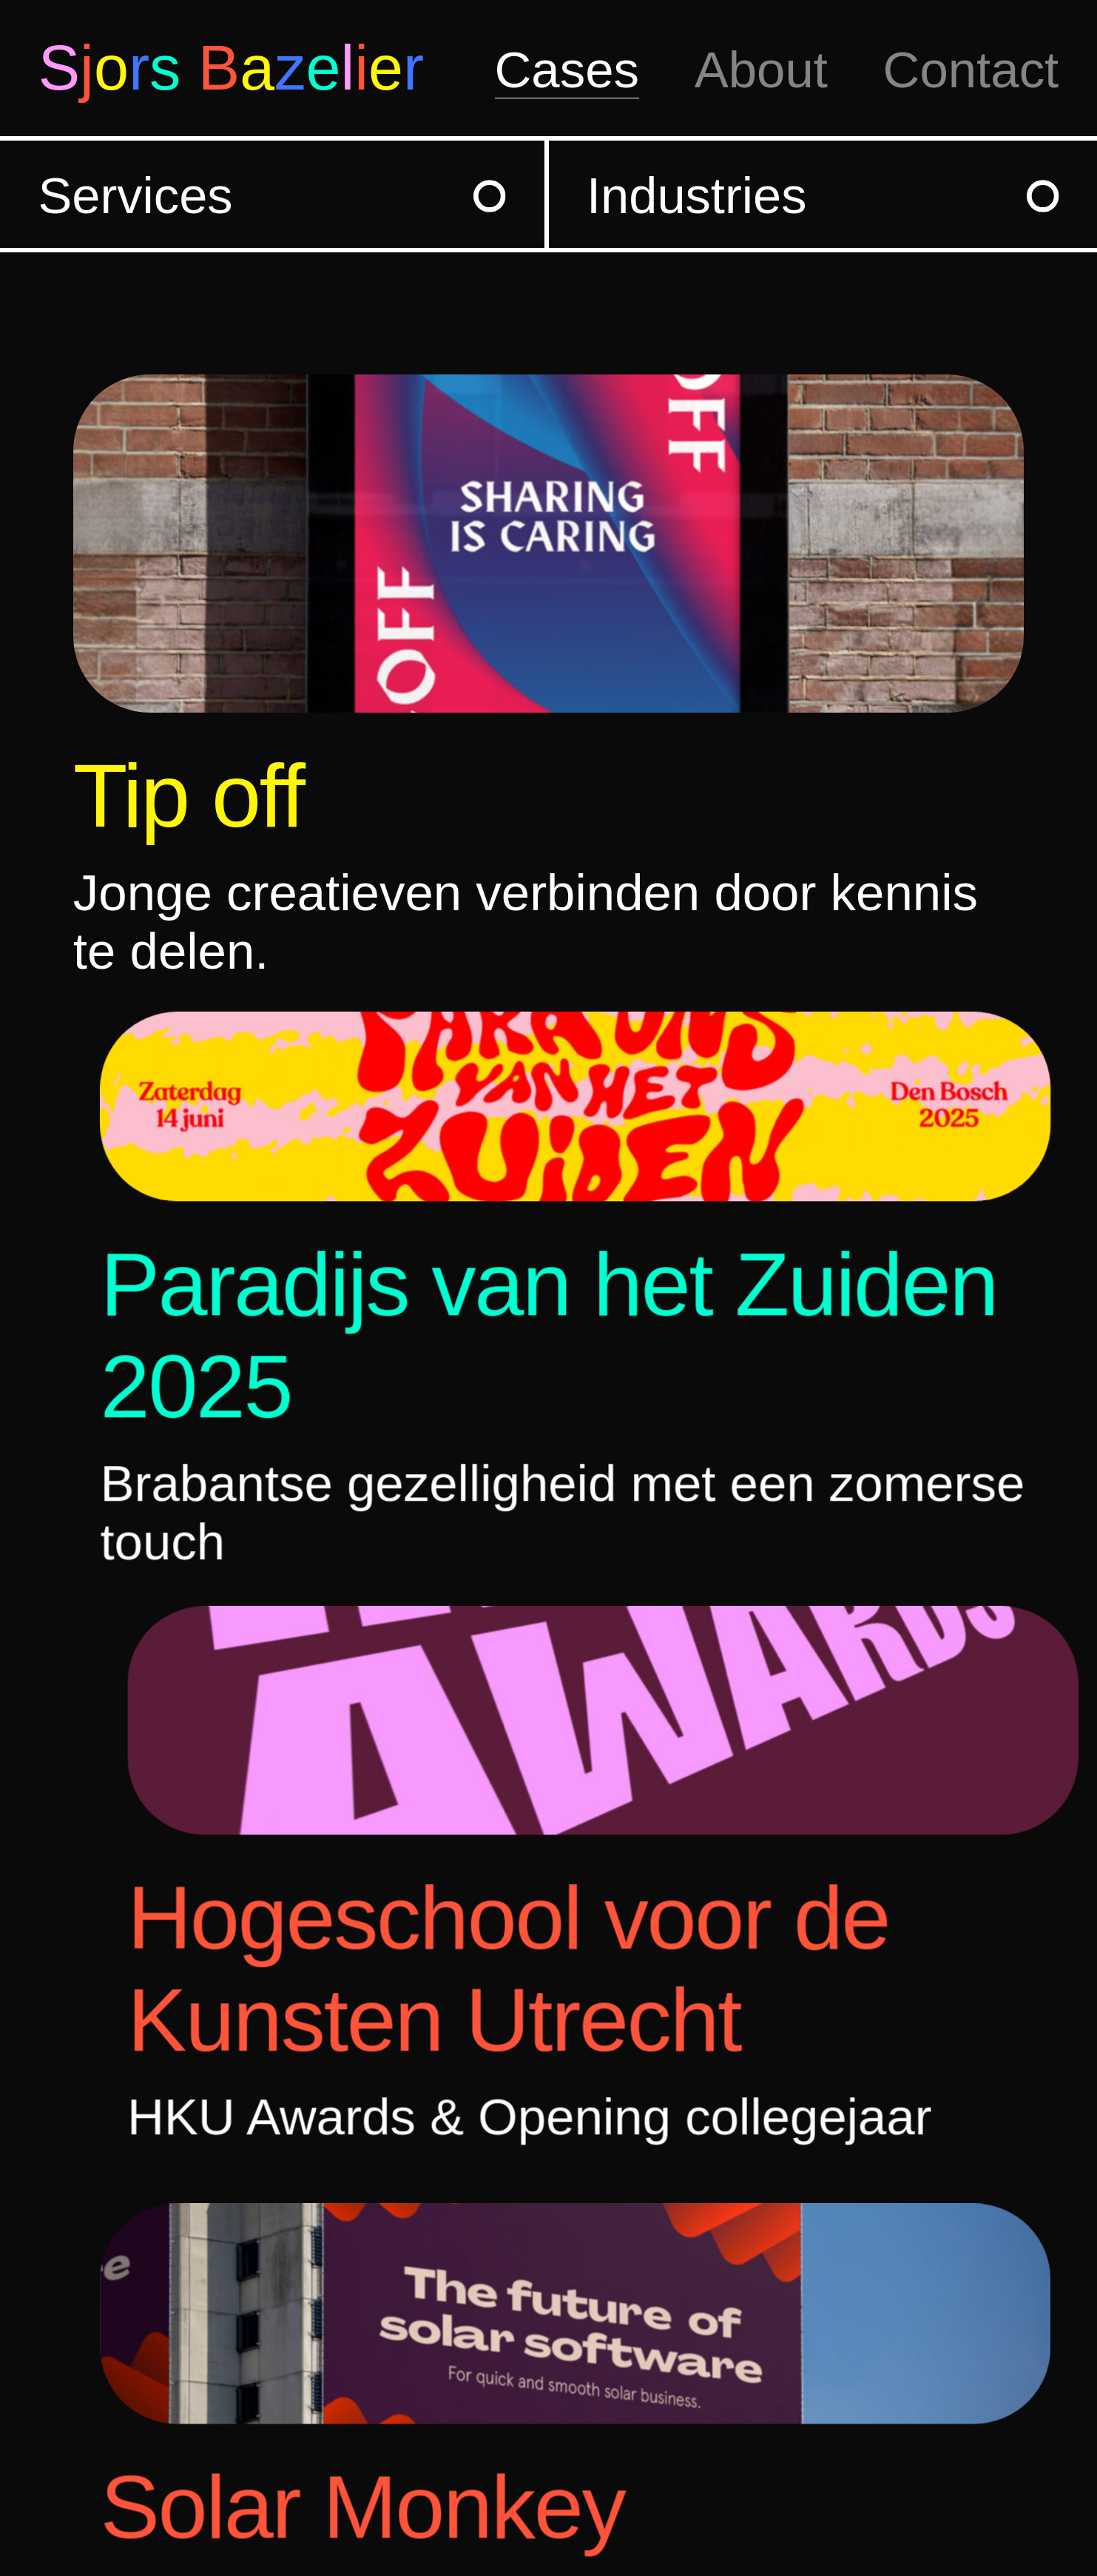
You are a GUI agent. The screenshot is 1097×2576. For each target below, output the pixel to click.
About (761, 69)
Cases (567, 69)
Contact (971, 69)
